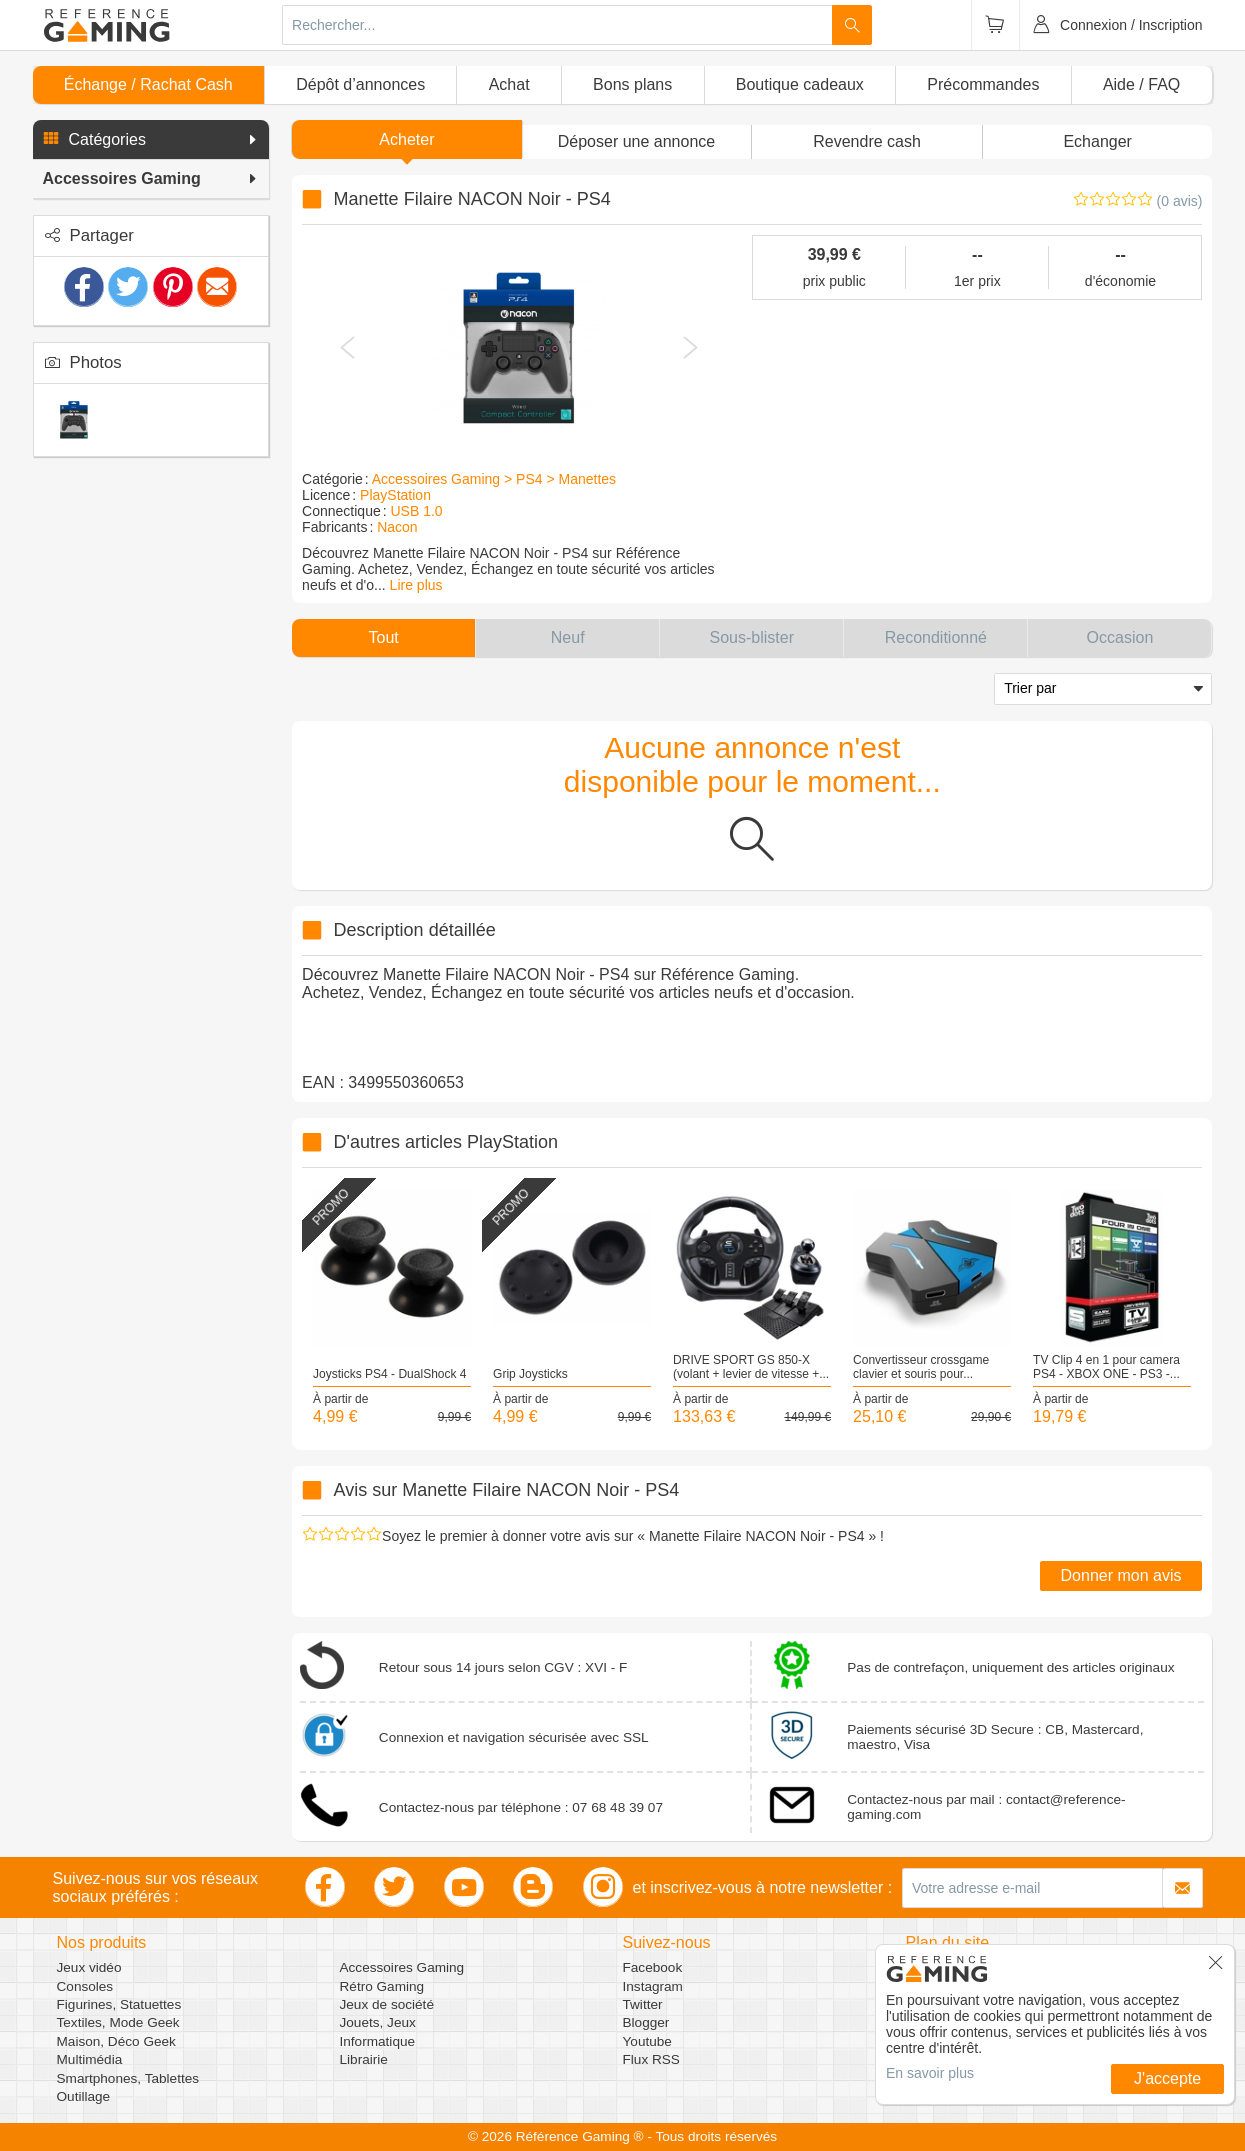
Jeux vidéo (89, 1967)
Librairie (364, 2059)
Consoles (85, 1986)
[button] (151, 140)
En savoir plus (930, 2073)
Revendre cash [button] (867, 141)
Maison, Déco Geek (116, 2041)
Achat (509, 84)
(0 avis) (1180, 201)
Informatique (378, 2041)
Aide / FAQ (1141, 84)
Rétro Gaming (382, 1986)
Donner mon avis (1121, 1575)
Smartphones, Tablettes (128, 2078)
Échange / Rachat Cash (148, 84)
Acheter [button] (406, 139)
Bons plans (632, 84)
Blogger (646, 2022)
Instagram (653, 1986)
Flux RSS (651, 2059)
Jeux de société (387, 2004)
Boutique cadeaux (800, 84)
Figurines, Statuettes (119, 2004)
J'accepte (1167, 2078)
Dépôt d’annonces (360, 84)
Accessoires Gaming (402, 1967)
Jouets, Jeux (378, 2022)
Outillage (84, 2096)
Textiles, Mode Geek (118, 2022)
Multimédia (90, 2059)
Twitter (643, 2004)
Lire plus (416, 585)
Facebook (653, 1967)
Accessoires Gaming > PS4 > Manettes (494, 479)
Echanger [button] (1097, 141)
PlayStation (395, 495)
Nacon (397, 527)
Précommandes (983, 84)
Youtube (647, 2041)
